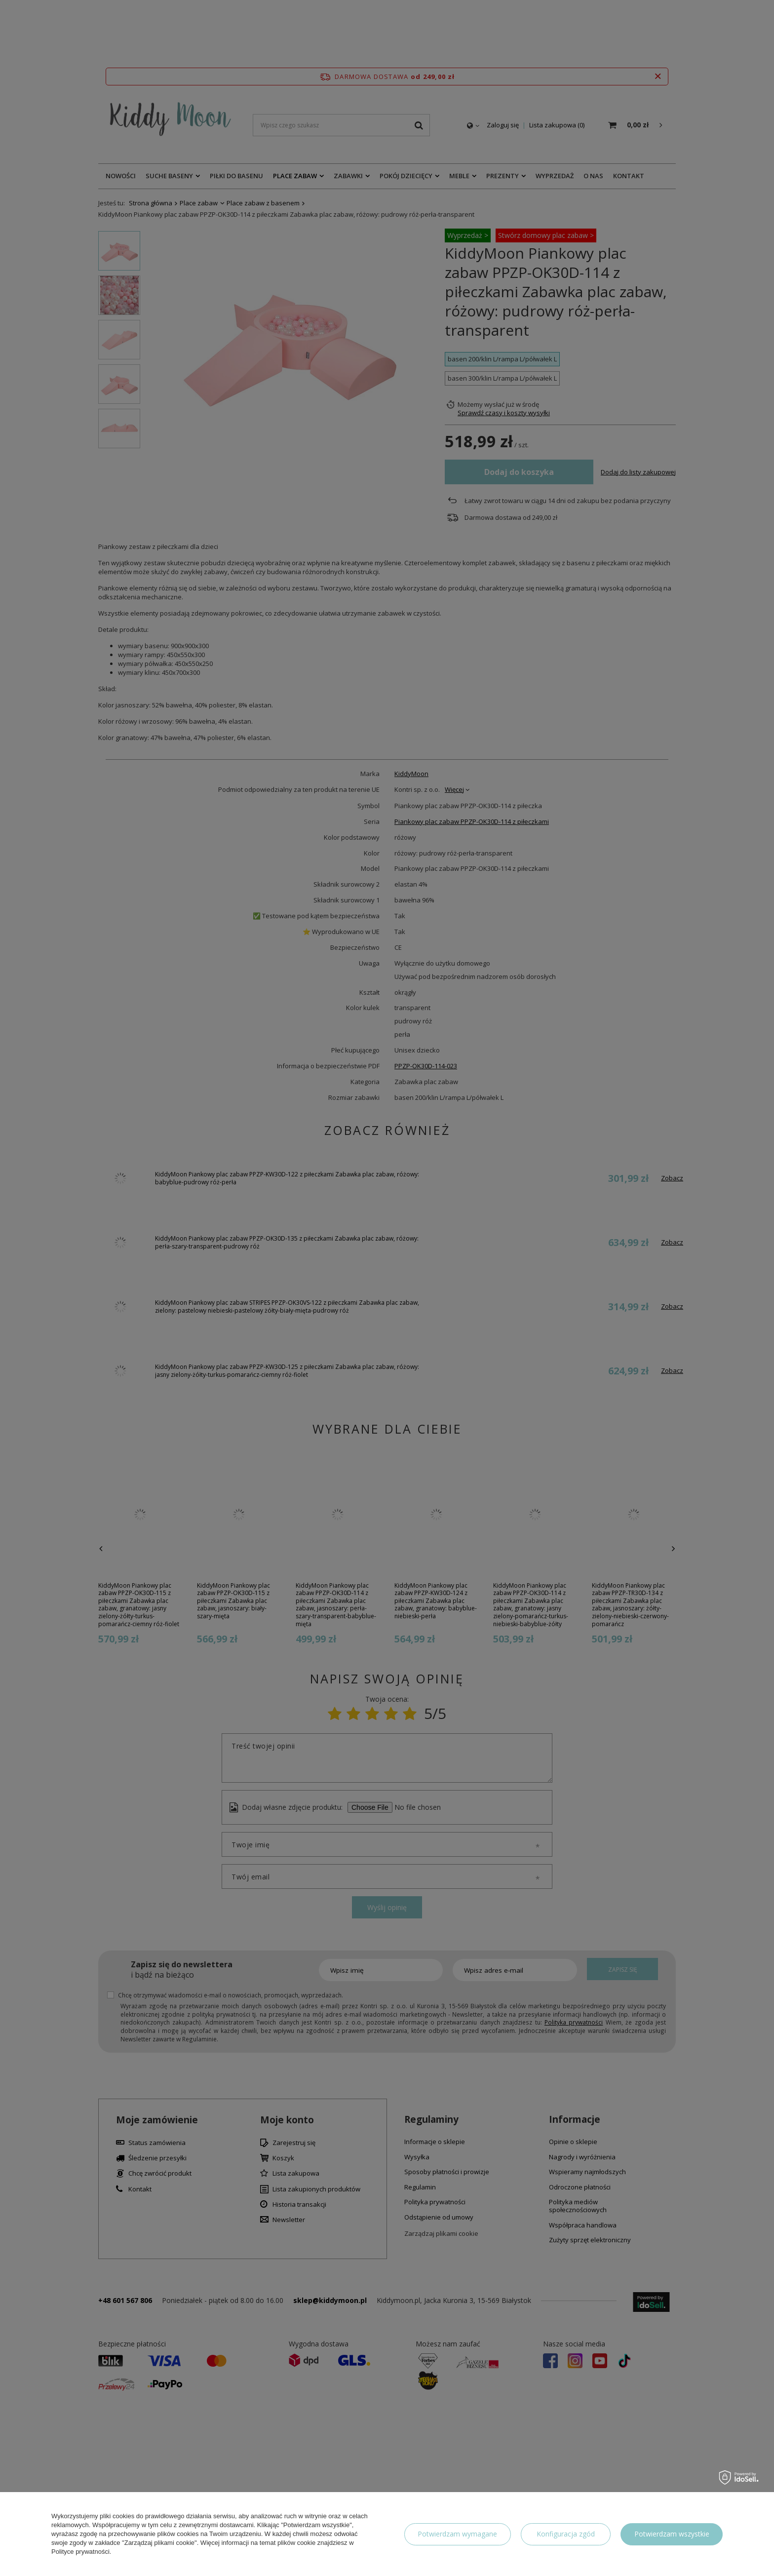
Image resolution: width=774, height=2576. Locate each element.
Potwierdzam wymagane (457, 2533)
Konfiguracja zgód (566, 2533)
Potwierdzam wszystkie (671, 2533)
